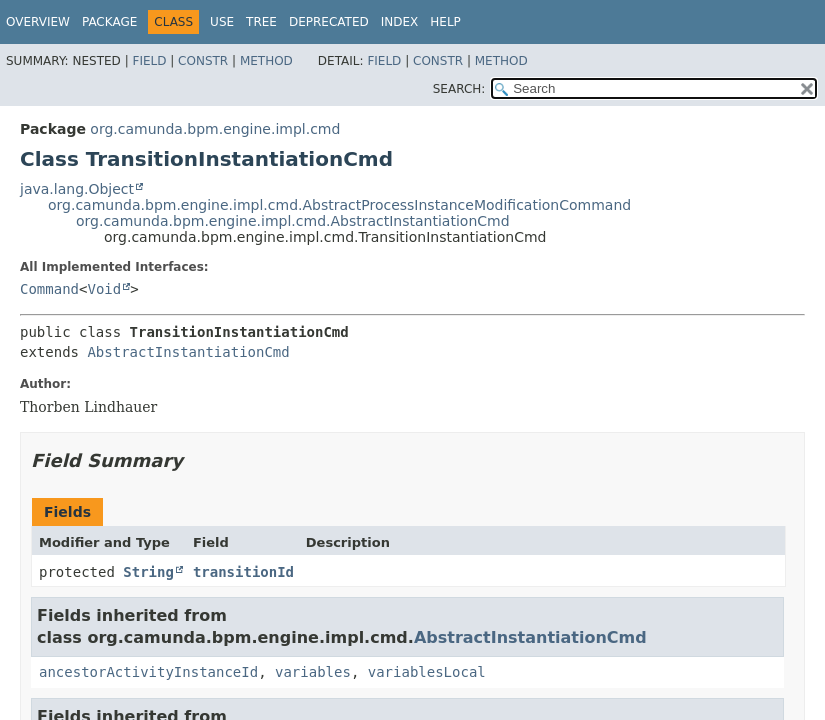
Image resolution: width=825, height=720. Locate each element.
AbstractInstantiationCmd (188, 352)
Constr (203, 61)
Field (149, 61)
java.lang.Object (77, 189)
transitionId (243, 572)
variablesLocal (427, 672)
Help (445, 22)
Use (222, 22)
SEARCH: (459, 89)
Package (109, 22)
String (148, 572)
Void (104, 289)
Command (49, 289)
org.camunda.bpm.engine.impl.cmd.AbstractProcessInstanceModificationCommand (339, 205)
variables (313, 672)
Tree (261, 22)
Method (266, 61)
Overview (38, 22)
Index (400, 22)
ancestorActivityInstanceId (148, 672)
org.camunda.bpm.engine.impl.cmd (215, 129)
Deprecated (329, 22)
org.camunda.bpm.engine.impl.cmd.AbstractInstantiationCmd (293, 221)
